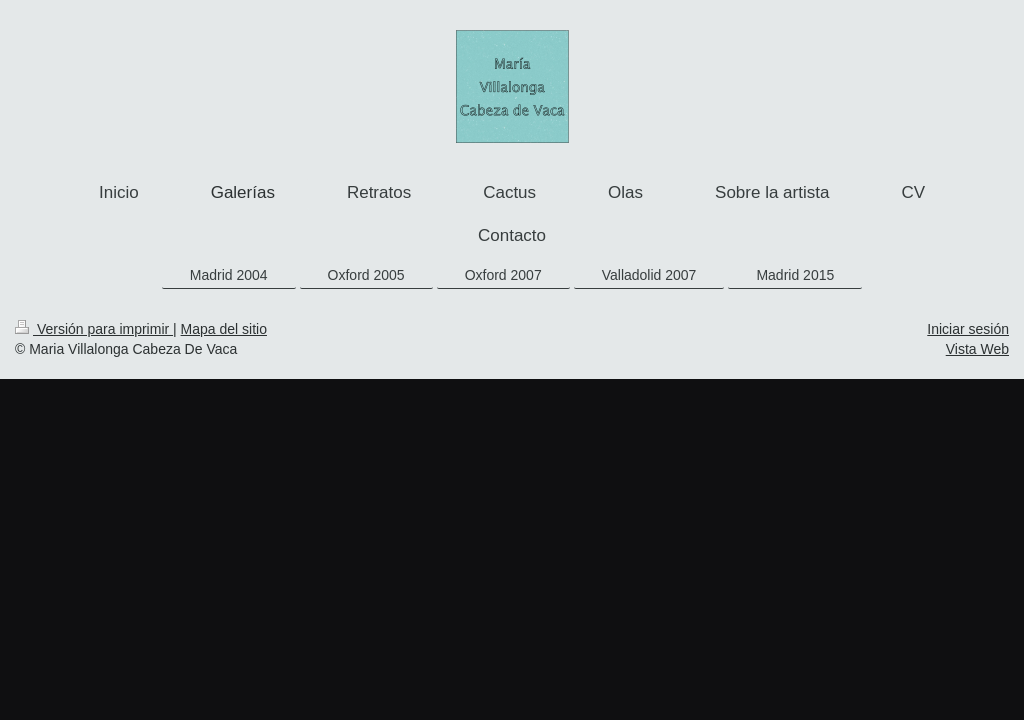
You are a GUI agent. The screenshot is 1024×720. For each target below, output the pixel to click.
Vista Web (977, 349)
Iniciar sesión (968, 329)
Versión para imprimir (94, 329)
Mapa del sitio (224, 329)
